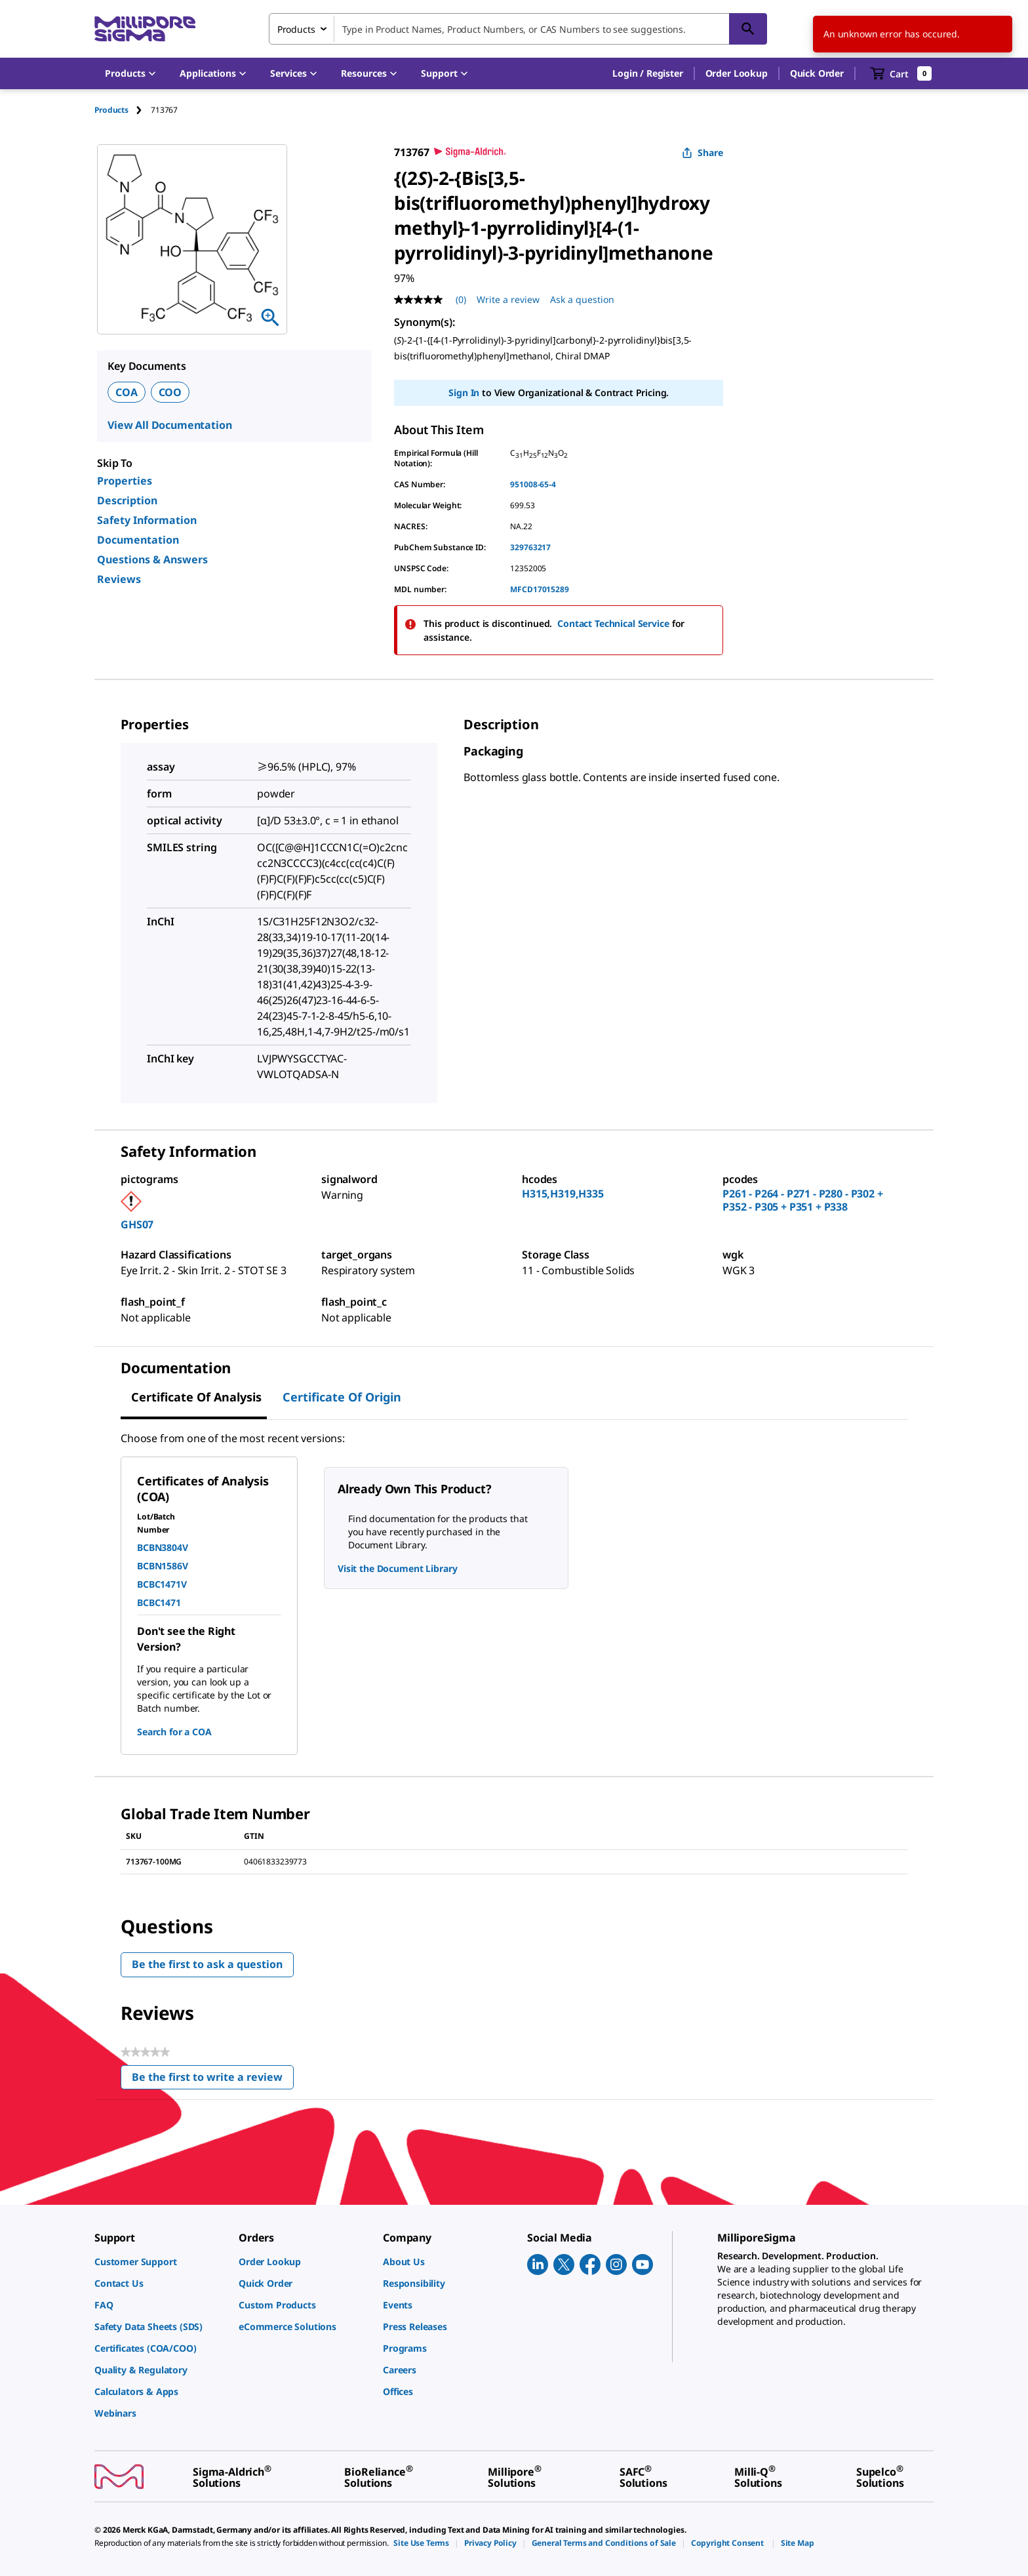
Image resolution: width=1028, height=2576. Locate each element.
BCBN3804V (162, 1547)
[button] (647, 73)
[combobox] (518, 29)
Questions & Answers (152, 559)
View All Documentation (169, 425)
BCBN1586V (162, 1566)
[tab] (122, 109)
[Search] (748, 29)
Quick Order (817, 73)
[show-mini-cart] (901, 73)
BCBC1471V (162, 1584)
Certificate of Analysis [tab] (196, 1397)
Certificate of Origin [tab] (342, 1397)
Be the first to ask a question (207, 1964)
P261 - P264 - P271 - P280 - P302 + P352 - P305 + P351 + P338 (802, 1200)
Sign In (463, 392)
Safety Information (147, 520)
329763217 (530, 547)
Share (702, 152)
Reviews (119, 579)
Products (111, 109)
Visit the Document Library (397, 1568)
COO (170, 392)
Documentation (138, 540)
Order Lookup (736, 73)
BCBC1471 (159, 1602)
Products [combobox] (296, 29)
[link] (160, 2261)
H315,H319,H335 (563, 1193)
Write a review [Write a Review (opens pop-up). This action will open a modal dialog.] (508, 299)
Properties (124, 480)
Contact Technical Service (613, 623)
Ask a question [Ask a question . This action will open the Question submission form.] (582, 299)
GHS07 (137, 1224)
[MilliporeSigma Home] (144, 29)
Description (127, 500)
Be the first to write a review (213, 2080)
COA (126, 392)
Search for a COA (174, 1731)
